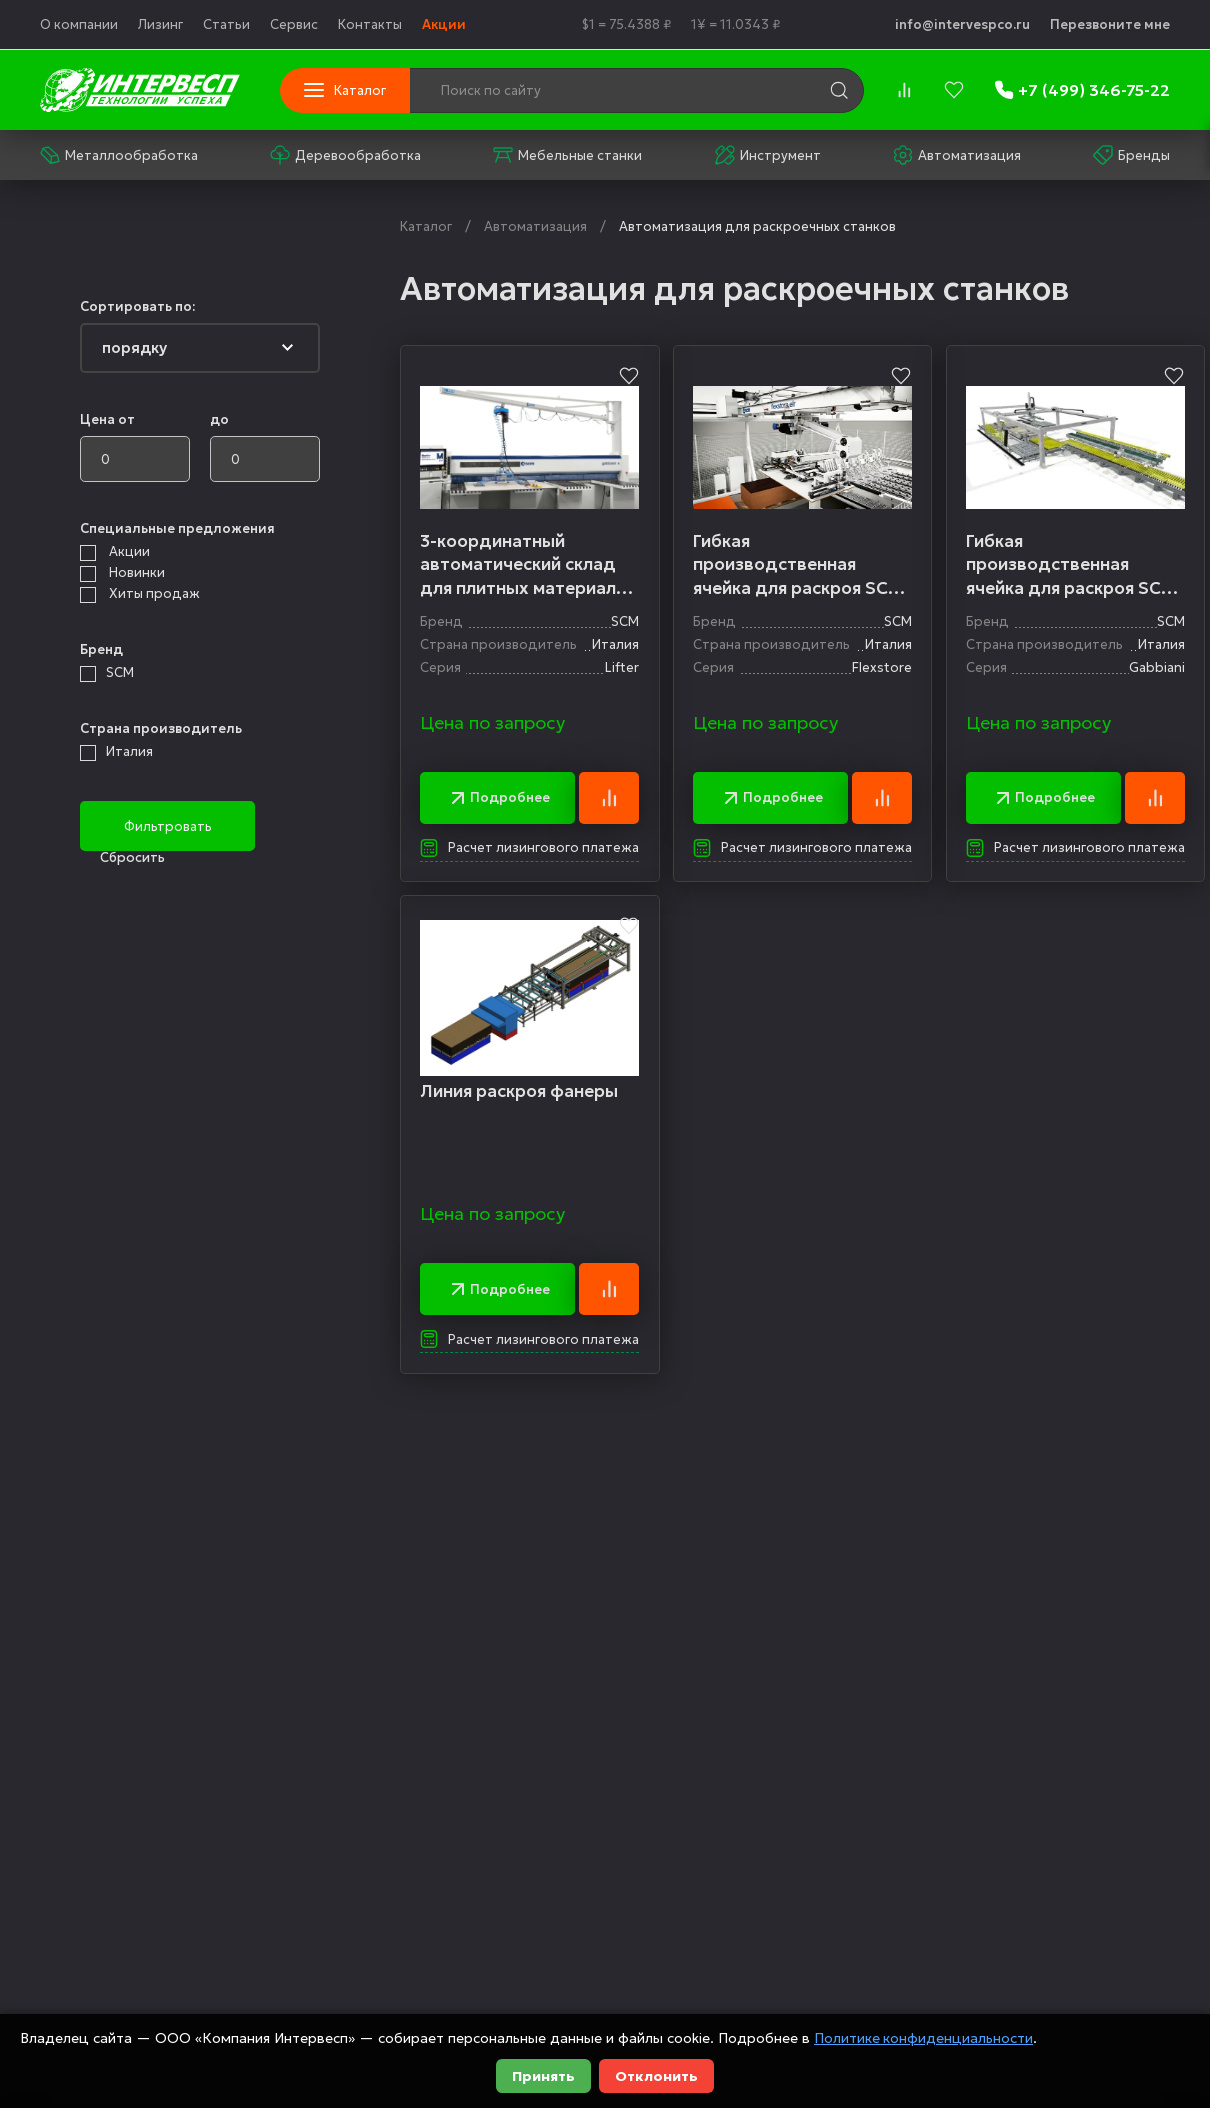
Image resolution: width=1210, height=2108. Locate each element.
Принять (543, 2076)
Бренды (1131, 155)
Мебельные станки (567, 155)
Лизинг (160, 24)
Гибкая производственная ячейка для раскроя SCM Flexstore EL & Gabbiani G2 (800, 565)
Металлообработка (119, 155)
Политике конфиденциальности (924, 2038)
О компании (79, 24)
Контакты (370, 24)
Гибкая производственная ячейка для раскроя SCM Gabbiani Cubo (1075, 565)
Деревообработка (345, 155)
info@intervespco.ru (962, 24)
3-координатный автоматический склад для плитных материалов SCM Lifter (529, 565)
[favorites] (954, 90)
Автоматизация (957, 155)
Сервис (294, 24)
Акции (444, 24)
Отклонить (656, 2076)
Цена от (107, 419)
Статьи (226, 24)
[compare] (904, 90)
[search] (839, 90)
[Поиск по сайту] (577, 90)
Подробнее (499, 799)
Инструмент (768, 155)
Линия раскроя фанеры (520, 1093)
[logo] (140, 90)
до (219, 419)
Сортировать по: (137, 306)
